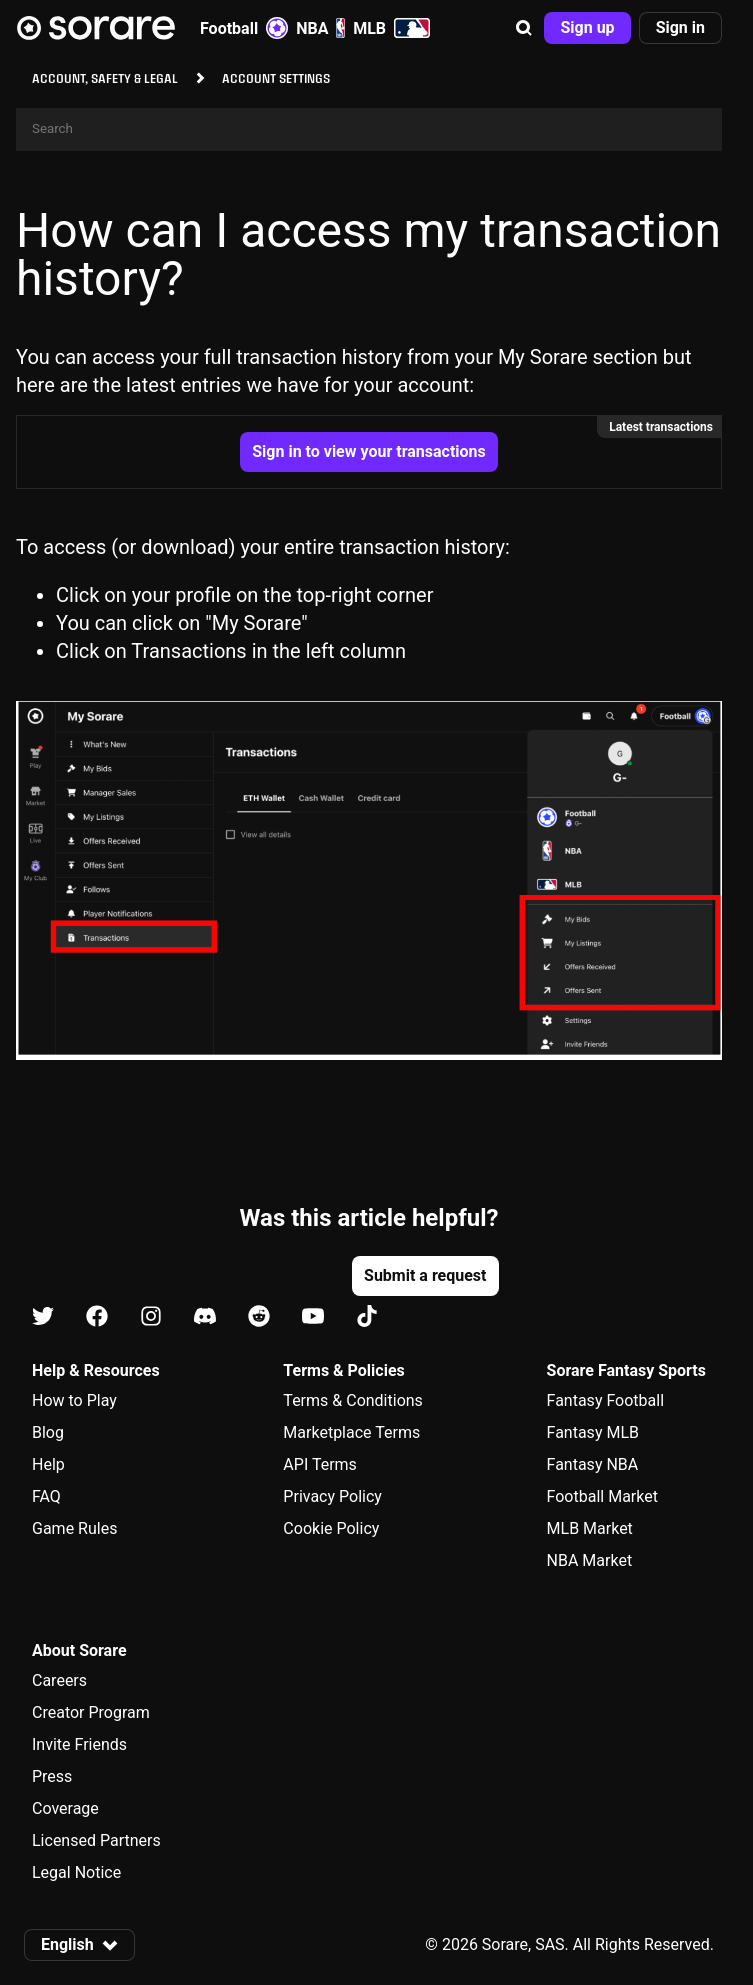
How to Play (74, 1400)
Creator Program (91, 1712)
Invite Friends (79, 1744)
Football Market (602, 1496)
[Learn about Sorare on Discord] (205, 1316)
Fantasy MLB (593, 1432)
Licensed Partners (96, 1840)
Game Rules (74, 1528)
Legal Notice (76, 1872)
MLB (391, 28)
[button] (524, 28)
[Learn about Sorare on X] (43, 1316)
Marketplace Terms (351, 1432)
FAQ (46, 1496)
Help (48, 1464)
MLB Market (590, 1528)
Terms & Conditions (353, 1400)
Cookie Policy (331, 1528)
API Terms (320, 1464)
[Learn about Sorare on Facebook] (97, 1316)
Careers (59, 1680)
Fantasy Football (605, 1400)
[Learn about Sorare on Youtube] (313, 1316)
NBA (320, 28)
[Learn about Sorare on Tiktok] (367, 1316)
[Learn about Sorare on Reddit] (259, 1316)
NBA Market (590, 1560)
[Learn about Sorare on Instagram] (151, 1316)
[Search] (369, 129)
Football (244, 28)
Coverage (65, 1808)
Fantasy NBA (593, 1464)
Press (52, 1776)
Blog (48, 1432)
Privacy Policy (332, 1496)
